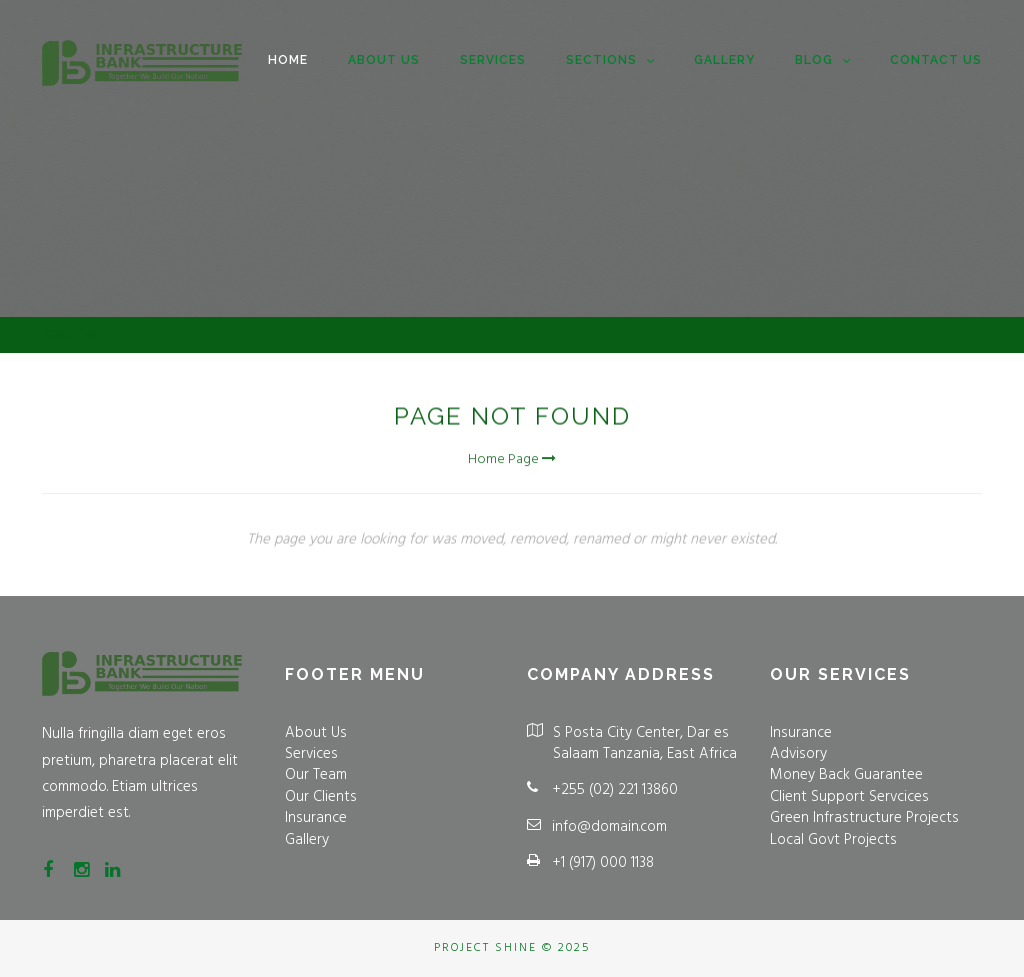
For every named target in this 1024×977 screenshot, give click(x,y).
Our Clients (321, 797)
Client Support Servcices (849, 797)
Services (493, 60)
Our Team (316, 775)
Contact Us (936, 60)
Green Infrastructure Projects (864, 818)
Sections (610, 61)
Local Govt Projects (833, 840)
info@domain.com (609, 827)
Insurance (316, 818)
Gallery (724, 60)
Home (288, 60)
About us (384, 60)
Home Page (512, 464)
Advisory (798, 754)
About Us (316, 733)
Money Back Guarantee (846, 775)
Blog (822, 61)
